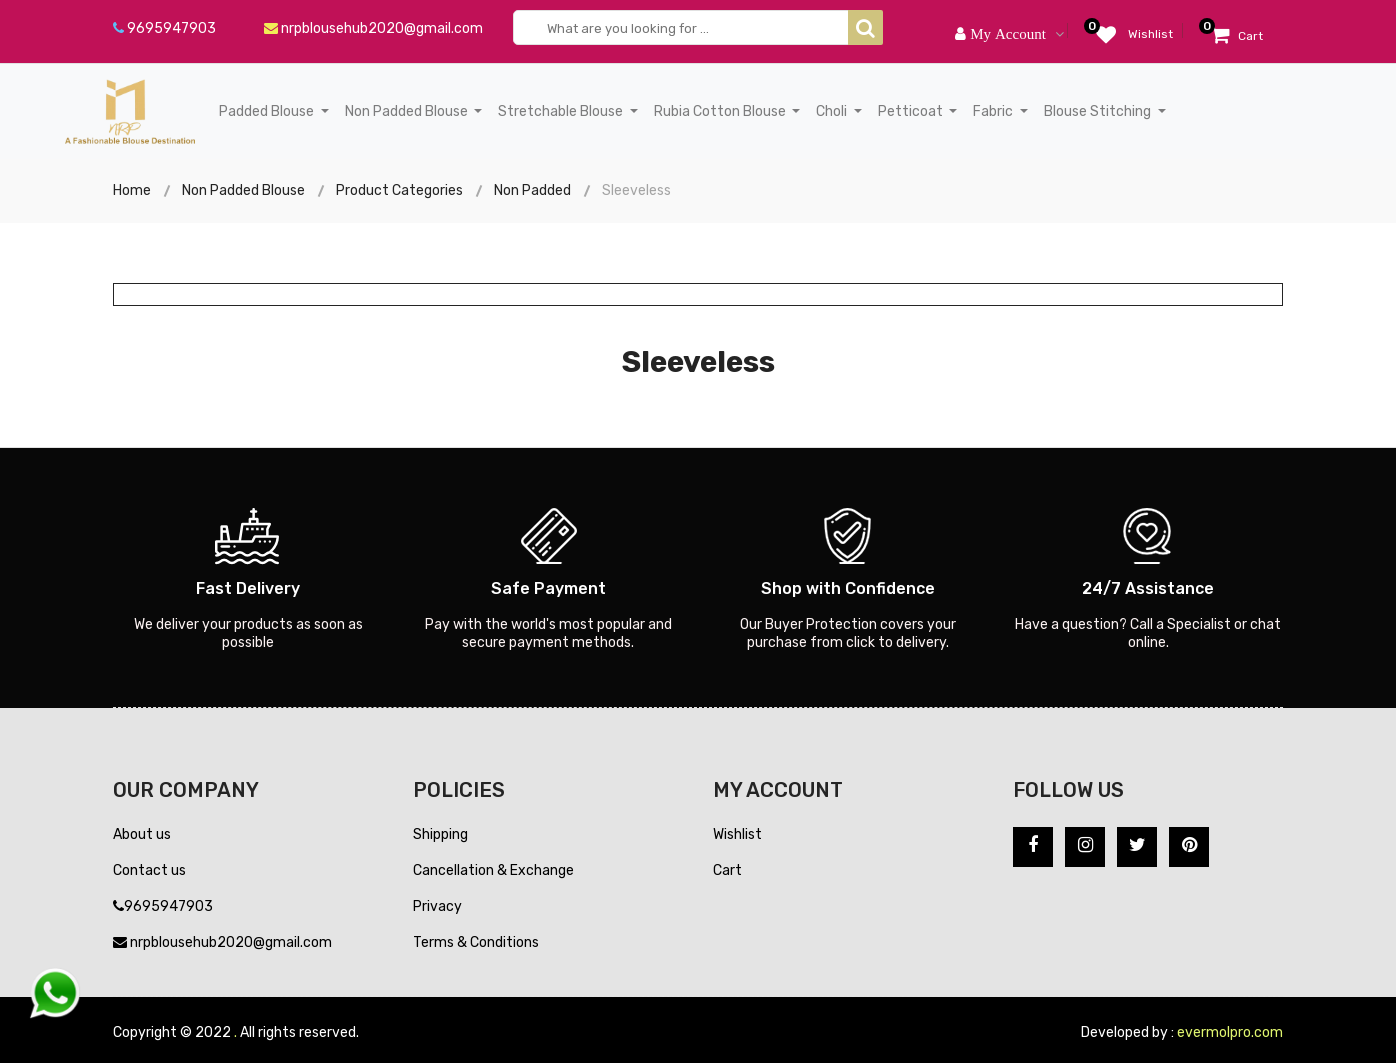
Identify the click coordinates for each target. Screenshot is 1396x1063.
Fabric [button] (994, 111)
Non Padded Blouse (243, 190)
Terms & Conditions (476, 942)
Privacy (437, 906)
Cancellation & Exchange (493, 870)
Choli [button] (833, 111)
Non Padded (532, 190)
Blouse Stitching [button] (1099, 111)
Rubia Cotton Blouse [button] (721, 111)
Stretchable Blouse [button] (562, 111)
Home (132, 190)
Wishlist (737, 834)
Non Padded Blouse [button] (408, 111)
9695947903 (164, 28)
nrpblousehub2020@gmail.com (373, 28)
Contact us (149, 870)
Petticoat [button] (912, 111)
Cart (727, 870)
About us (142, 834)
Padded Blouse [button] (268, 111)
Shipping (440, 834)
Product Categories (399, 190)
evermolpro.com (1230, 1032)
